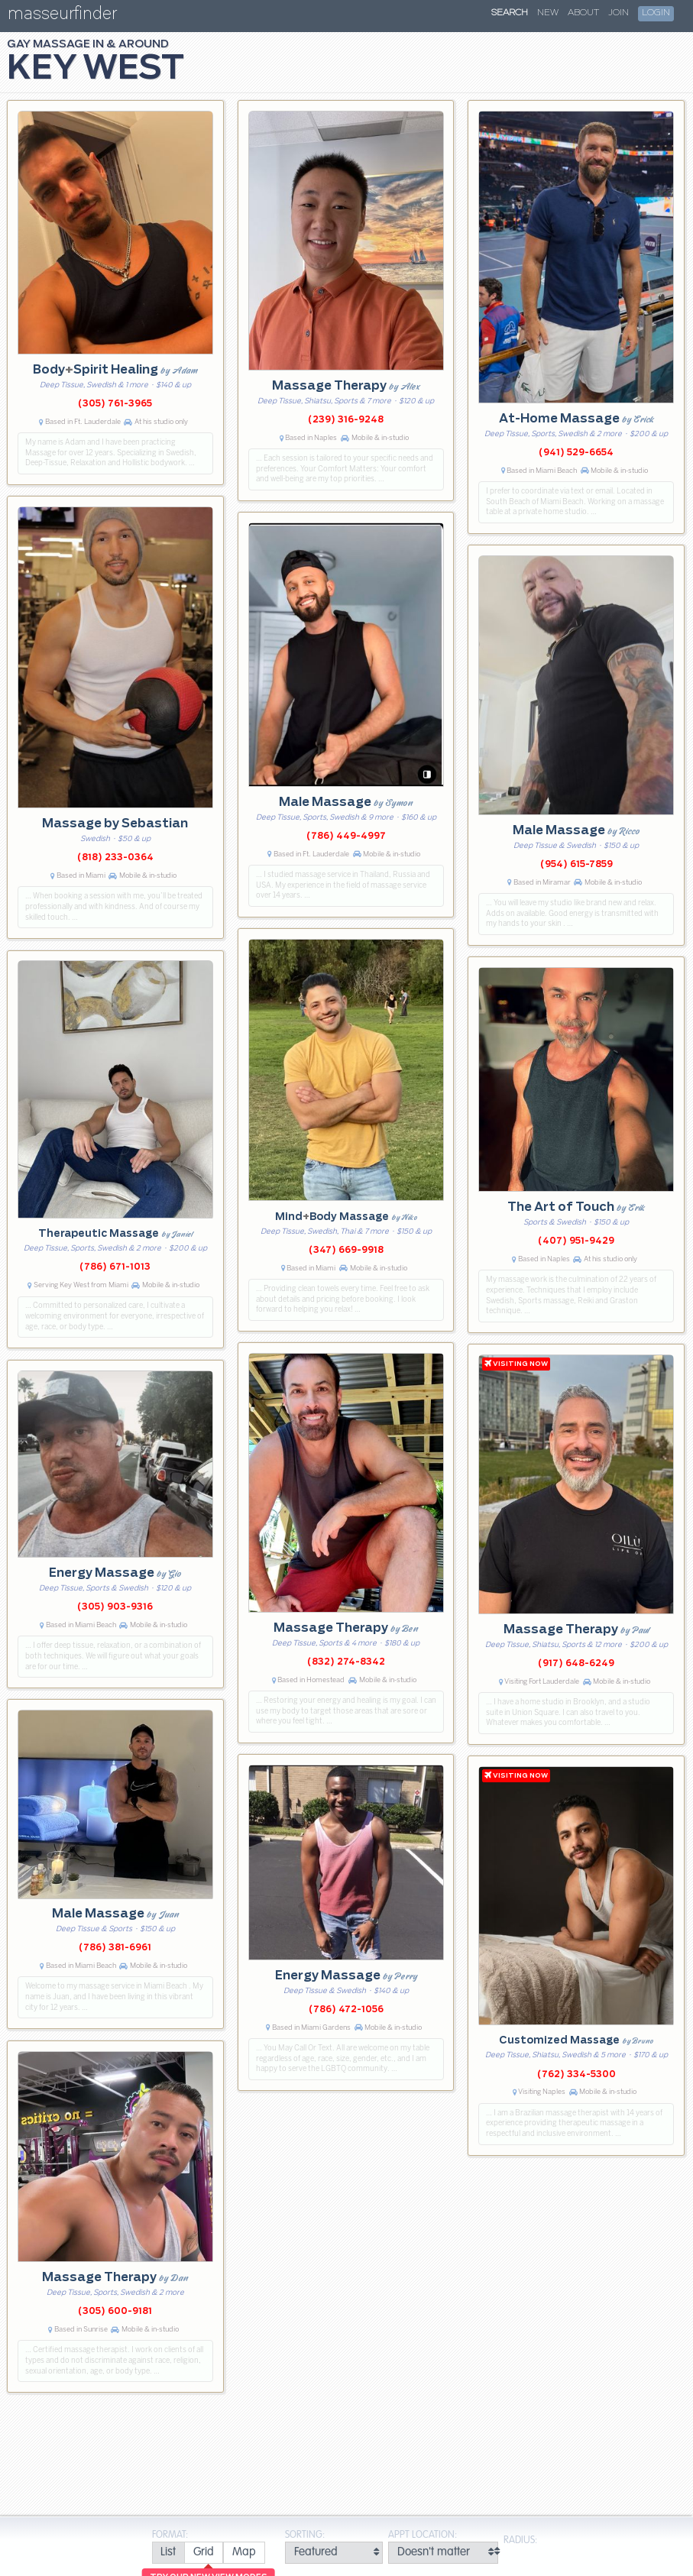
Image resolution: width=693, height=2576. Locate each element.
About (583, 13)
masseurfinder (62, 16)
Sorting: (305, 2535)
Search (509, 13)
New (548, 13)
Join (618, 13)
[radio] (168, 2553)
